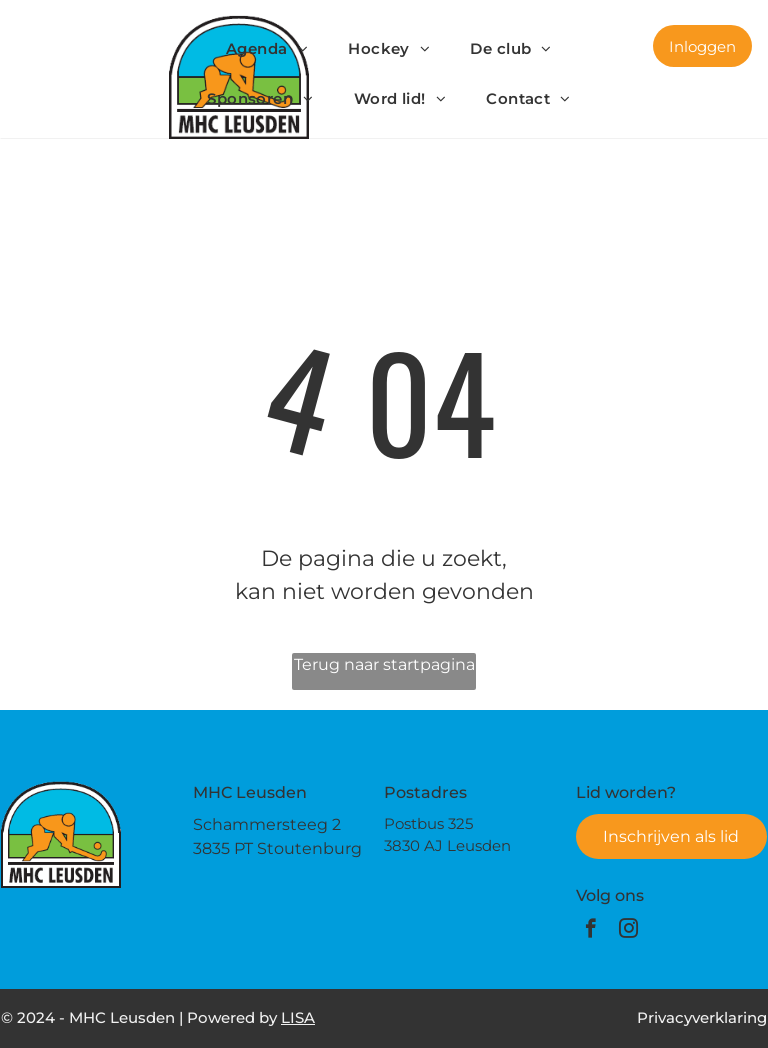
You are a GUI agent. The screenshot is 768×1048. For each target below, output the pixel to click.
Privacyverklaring (702, 1017)
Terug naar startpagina (384, 664)
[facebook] (590, 931)
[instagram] (628, 931)
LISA (298, 1017)
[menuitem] (267, 49)
